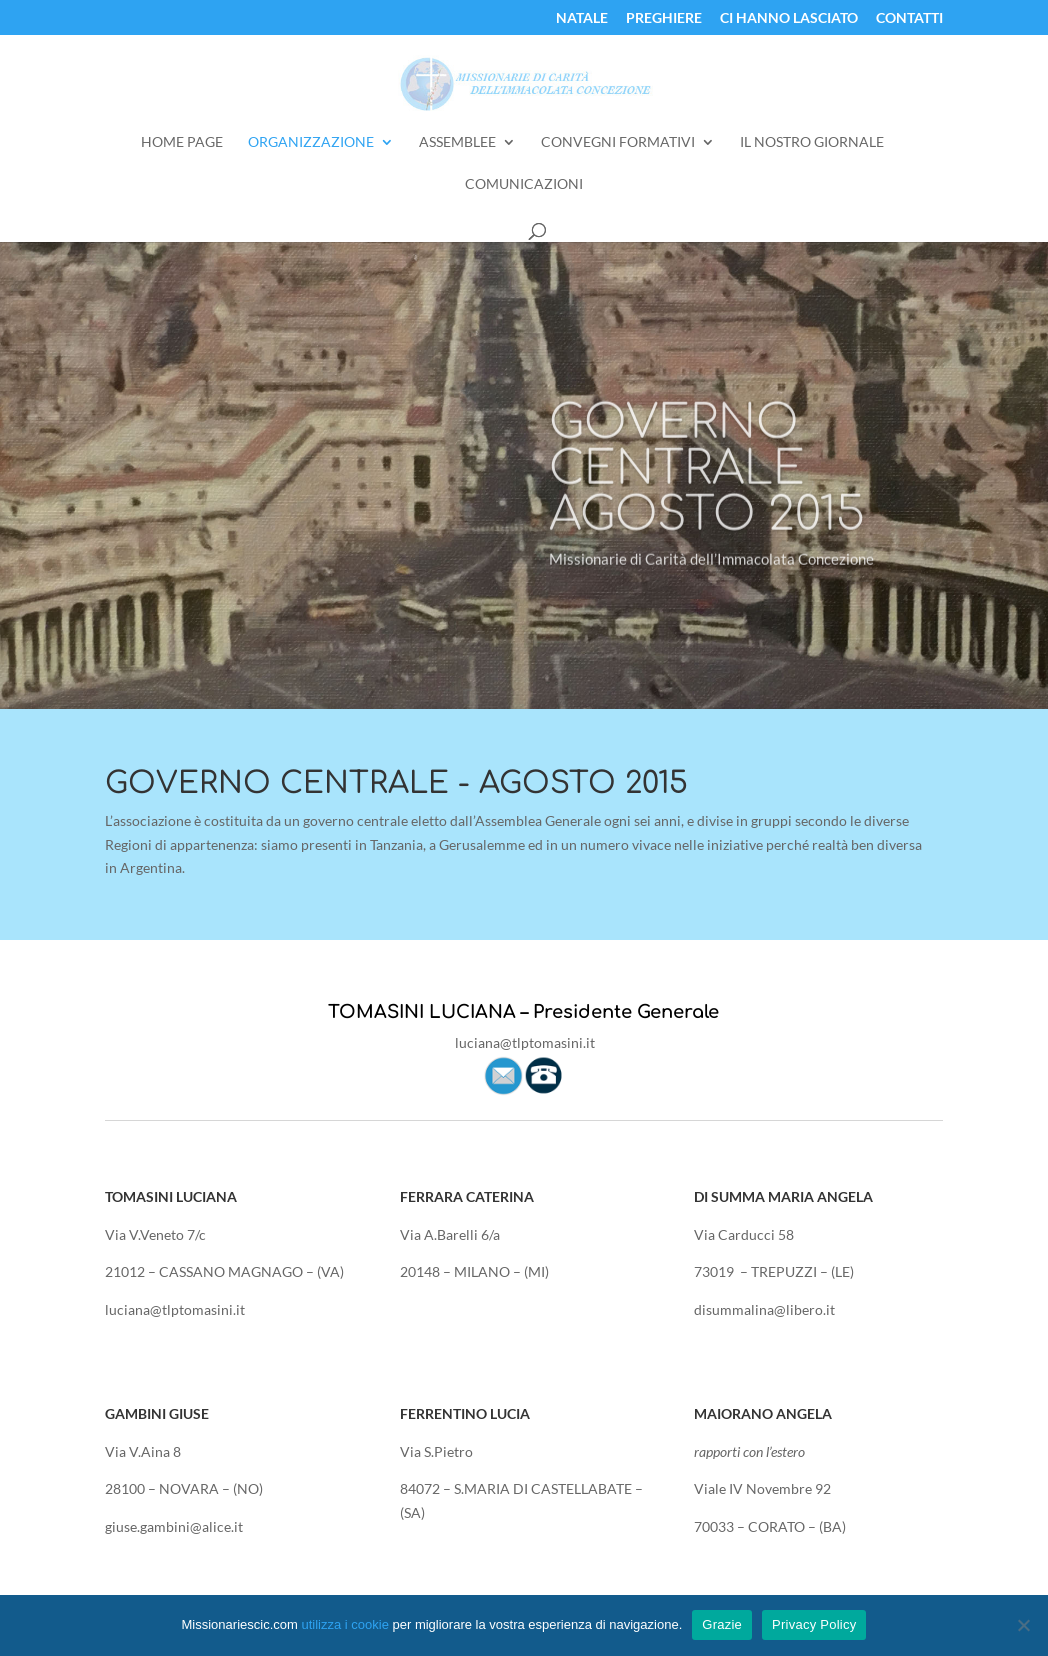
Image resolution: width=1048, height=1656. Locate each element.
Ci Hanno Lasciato (789, 18)
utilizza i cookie (344, 1624)
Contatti (909, 18)
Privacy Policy (814, 1624)
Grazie (722, 1624)
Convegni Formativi (618, 142)
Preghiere (664, 18)
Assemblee (457, 142)
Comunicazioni (524, 184)
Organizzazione (311, 142)
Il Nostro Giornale (812, 142)
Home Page (182, 142)
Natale (582, 18)
